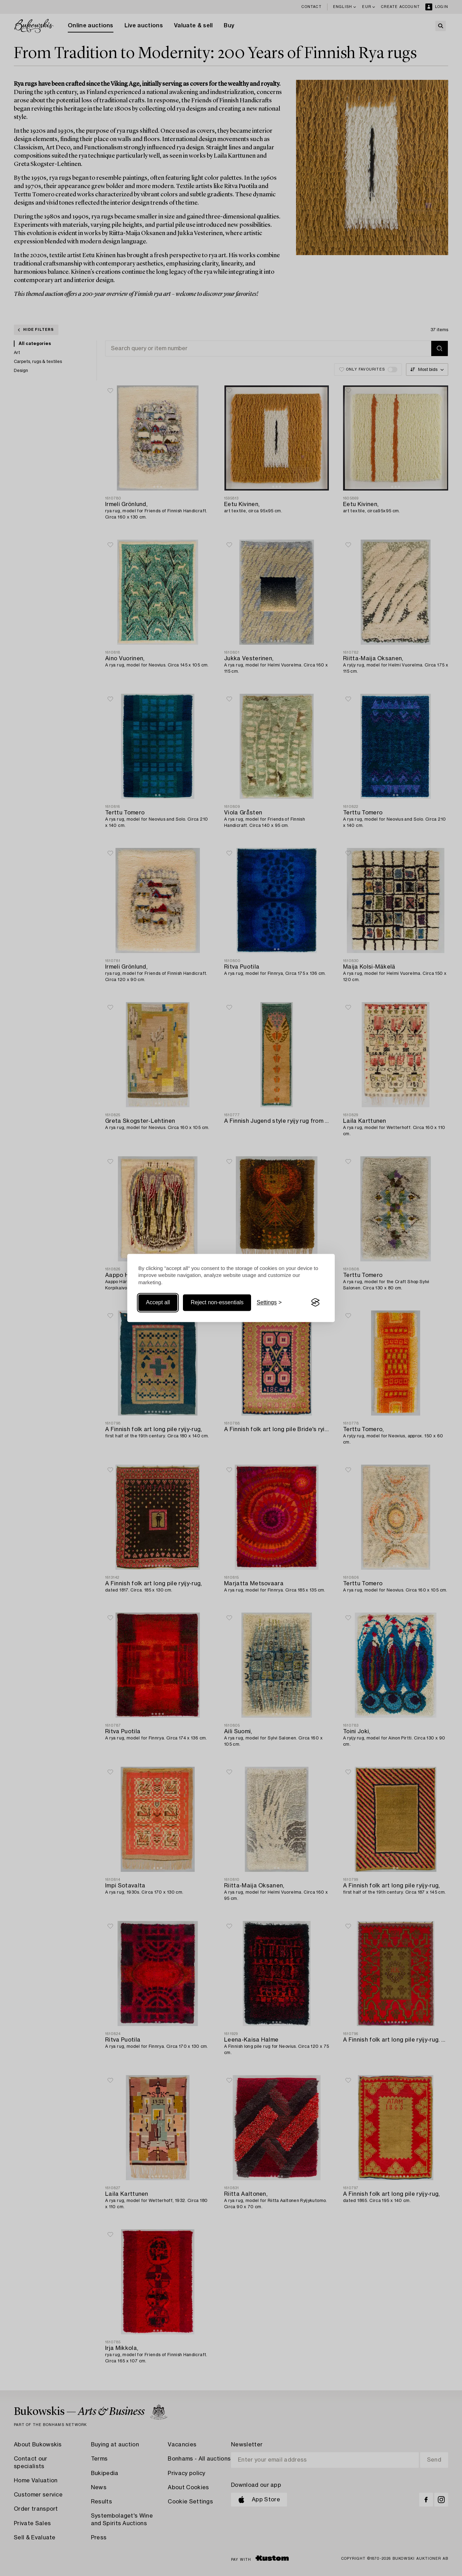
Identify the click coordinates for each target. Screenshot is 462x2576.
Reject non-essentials (217, 1302)
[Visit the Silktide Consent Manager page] (315, 1302)
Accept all (158, 1302)
